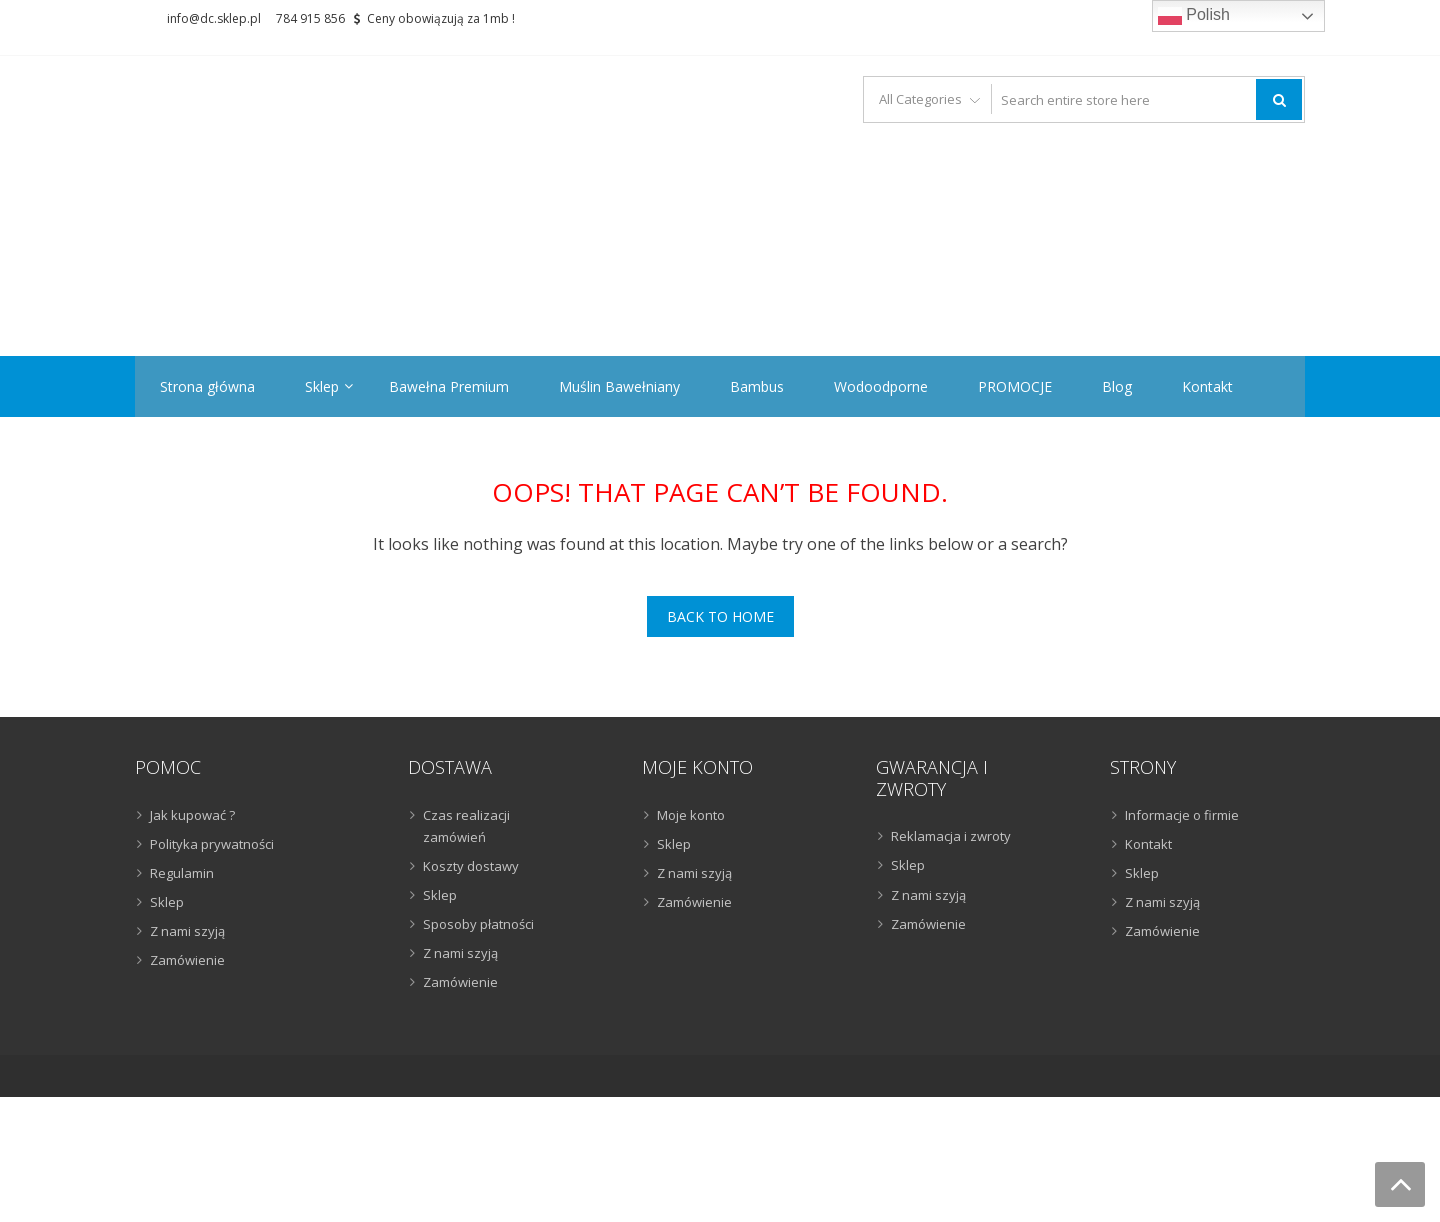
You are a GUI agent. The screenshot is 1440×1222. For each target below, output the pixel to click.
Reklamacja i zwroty (951, 836)
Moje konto (691, 815)
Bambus (757, 386)
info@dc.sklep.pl (214, 18)
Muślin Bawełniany (619, 386)
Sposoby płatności (478, 924)
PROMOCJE (1015, 386)
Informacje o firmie (1182, 815)
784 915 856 (310, 18)
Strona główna (207, 386)
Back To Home (720, 616)
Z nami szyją (187, 931)
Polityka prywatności (212, 844)
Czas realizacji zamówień (466, 826)
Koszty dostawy (471, 866)
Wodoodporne (881, 386)
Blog (1117, 386)
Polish (1194, 16)
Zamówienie (187, 960)
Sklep (322, 386)
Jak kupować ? (192, 815)
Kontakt (1207, 386)
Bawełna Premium (449, 386)
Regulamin (182, 873)
